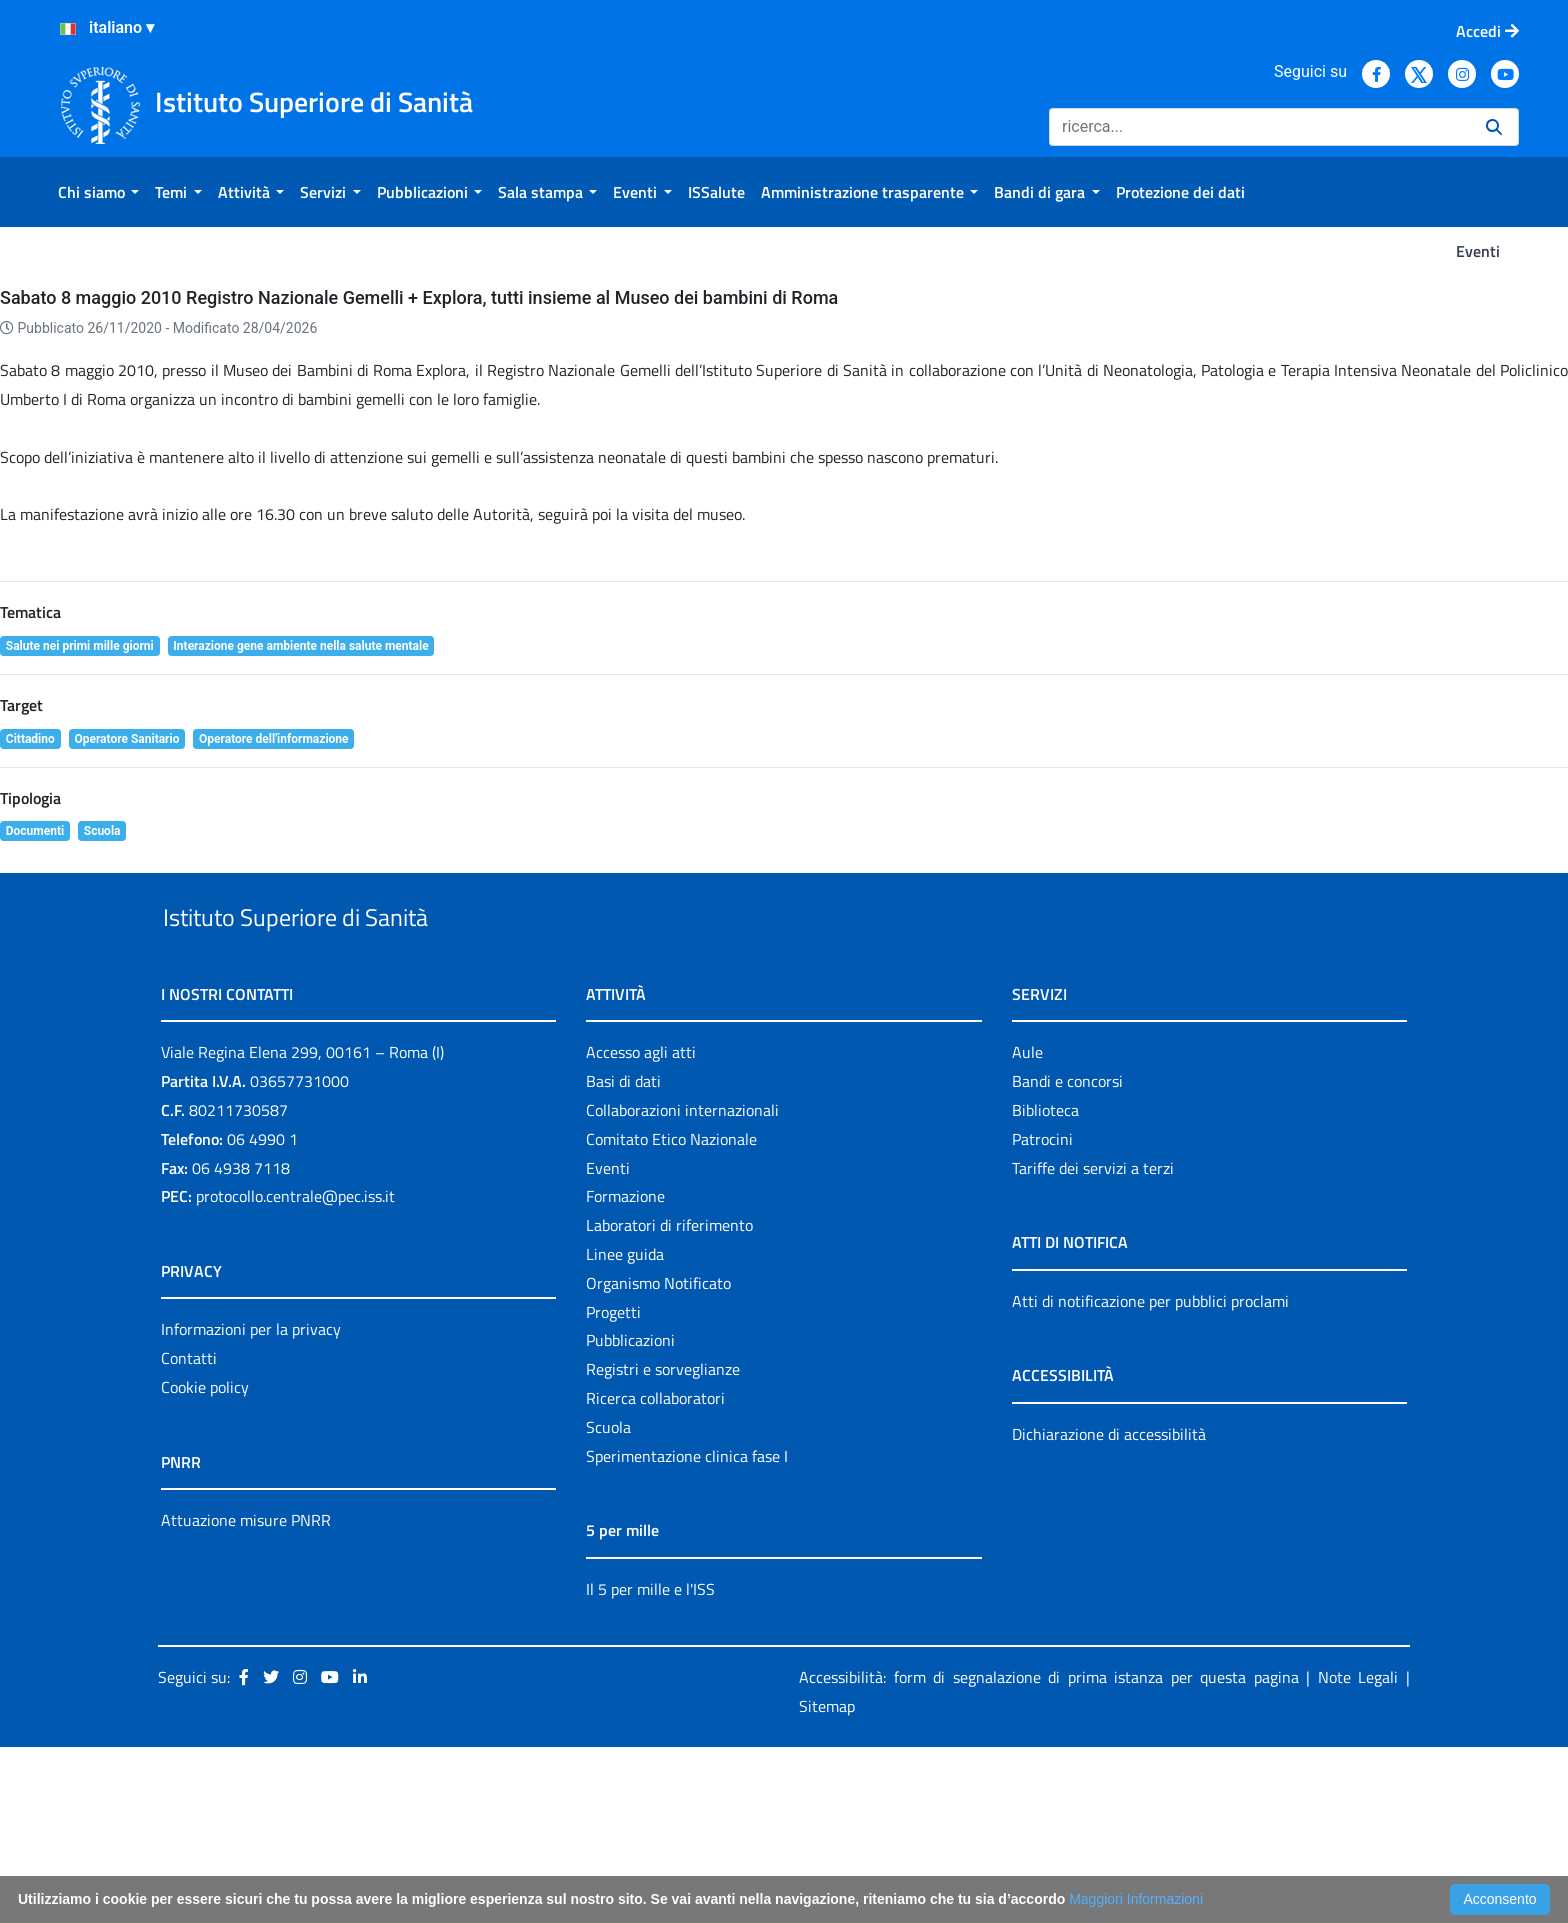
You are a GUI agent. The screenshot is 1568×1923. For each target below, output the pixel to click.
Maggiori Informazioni (1136, 1899)
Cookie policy (205, 1563)
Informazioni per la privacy (251, 1506)
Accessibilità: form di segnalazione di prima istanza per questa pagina (1049, 1854)
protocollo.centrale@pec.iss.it (295, 1373)
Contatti (189, 1534)
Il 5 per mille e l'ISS (650, 1765)
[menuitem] (98, 192)
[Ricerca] (1259, 127)
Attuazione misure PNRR (246, 1696)
